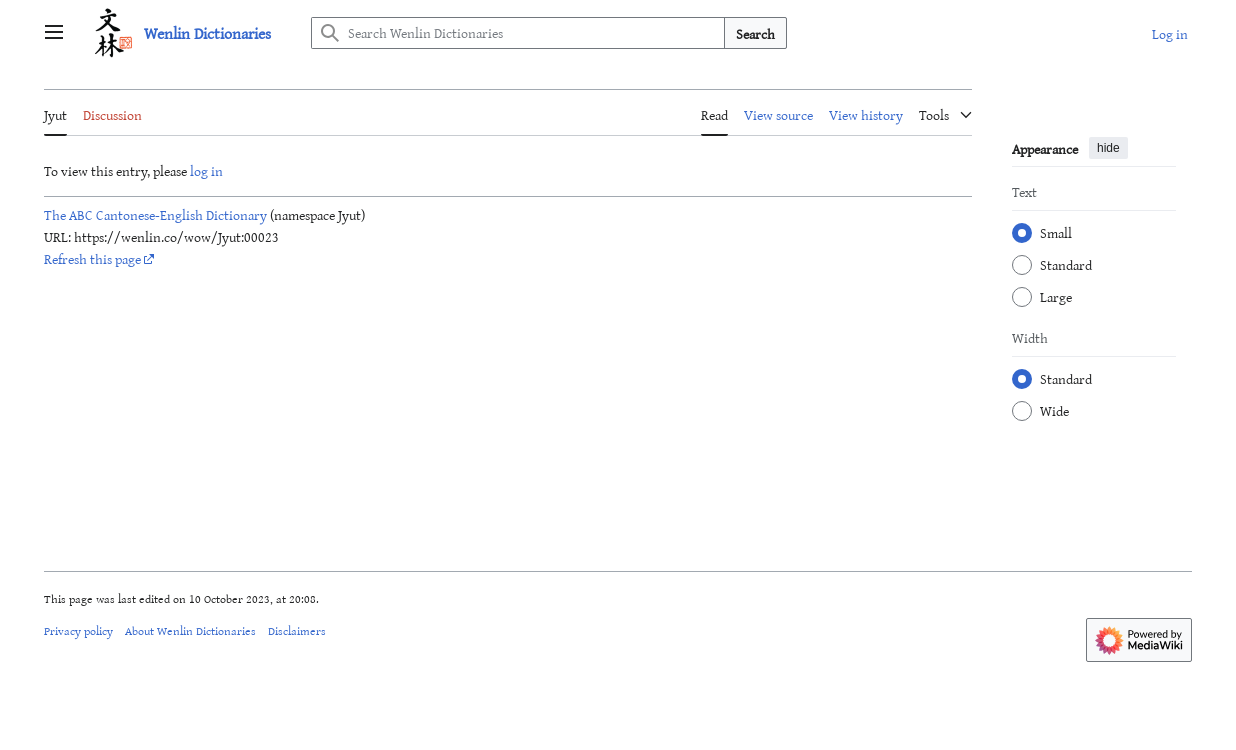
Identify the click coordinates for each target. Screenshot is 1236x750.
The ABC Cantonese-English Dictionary (155, 214)
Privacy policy (78, 630)
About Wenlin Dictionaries (190, 630)
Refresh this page (92, 258)
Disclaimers (297, 630)
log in (206, 170)
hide (1108, 148)
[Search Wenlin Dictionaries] (518, 33)
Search (755, 33)
